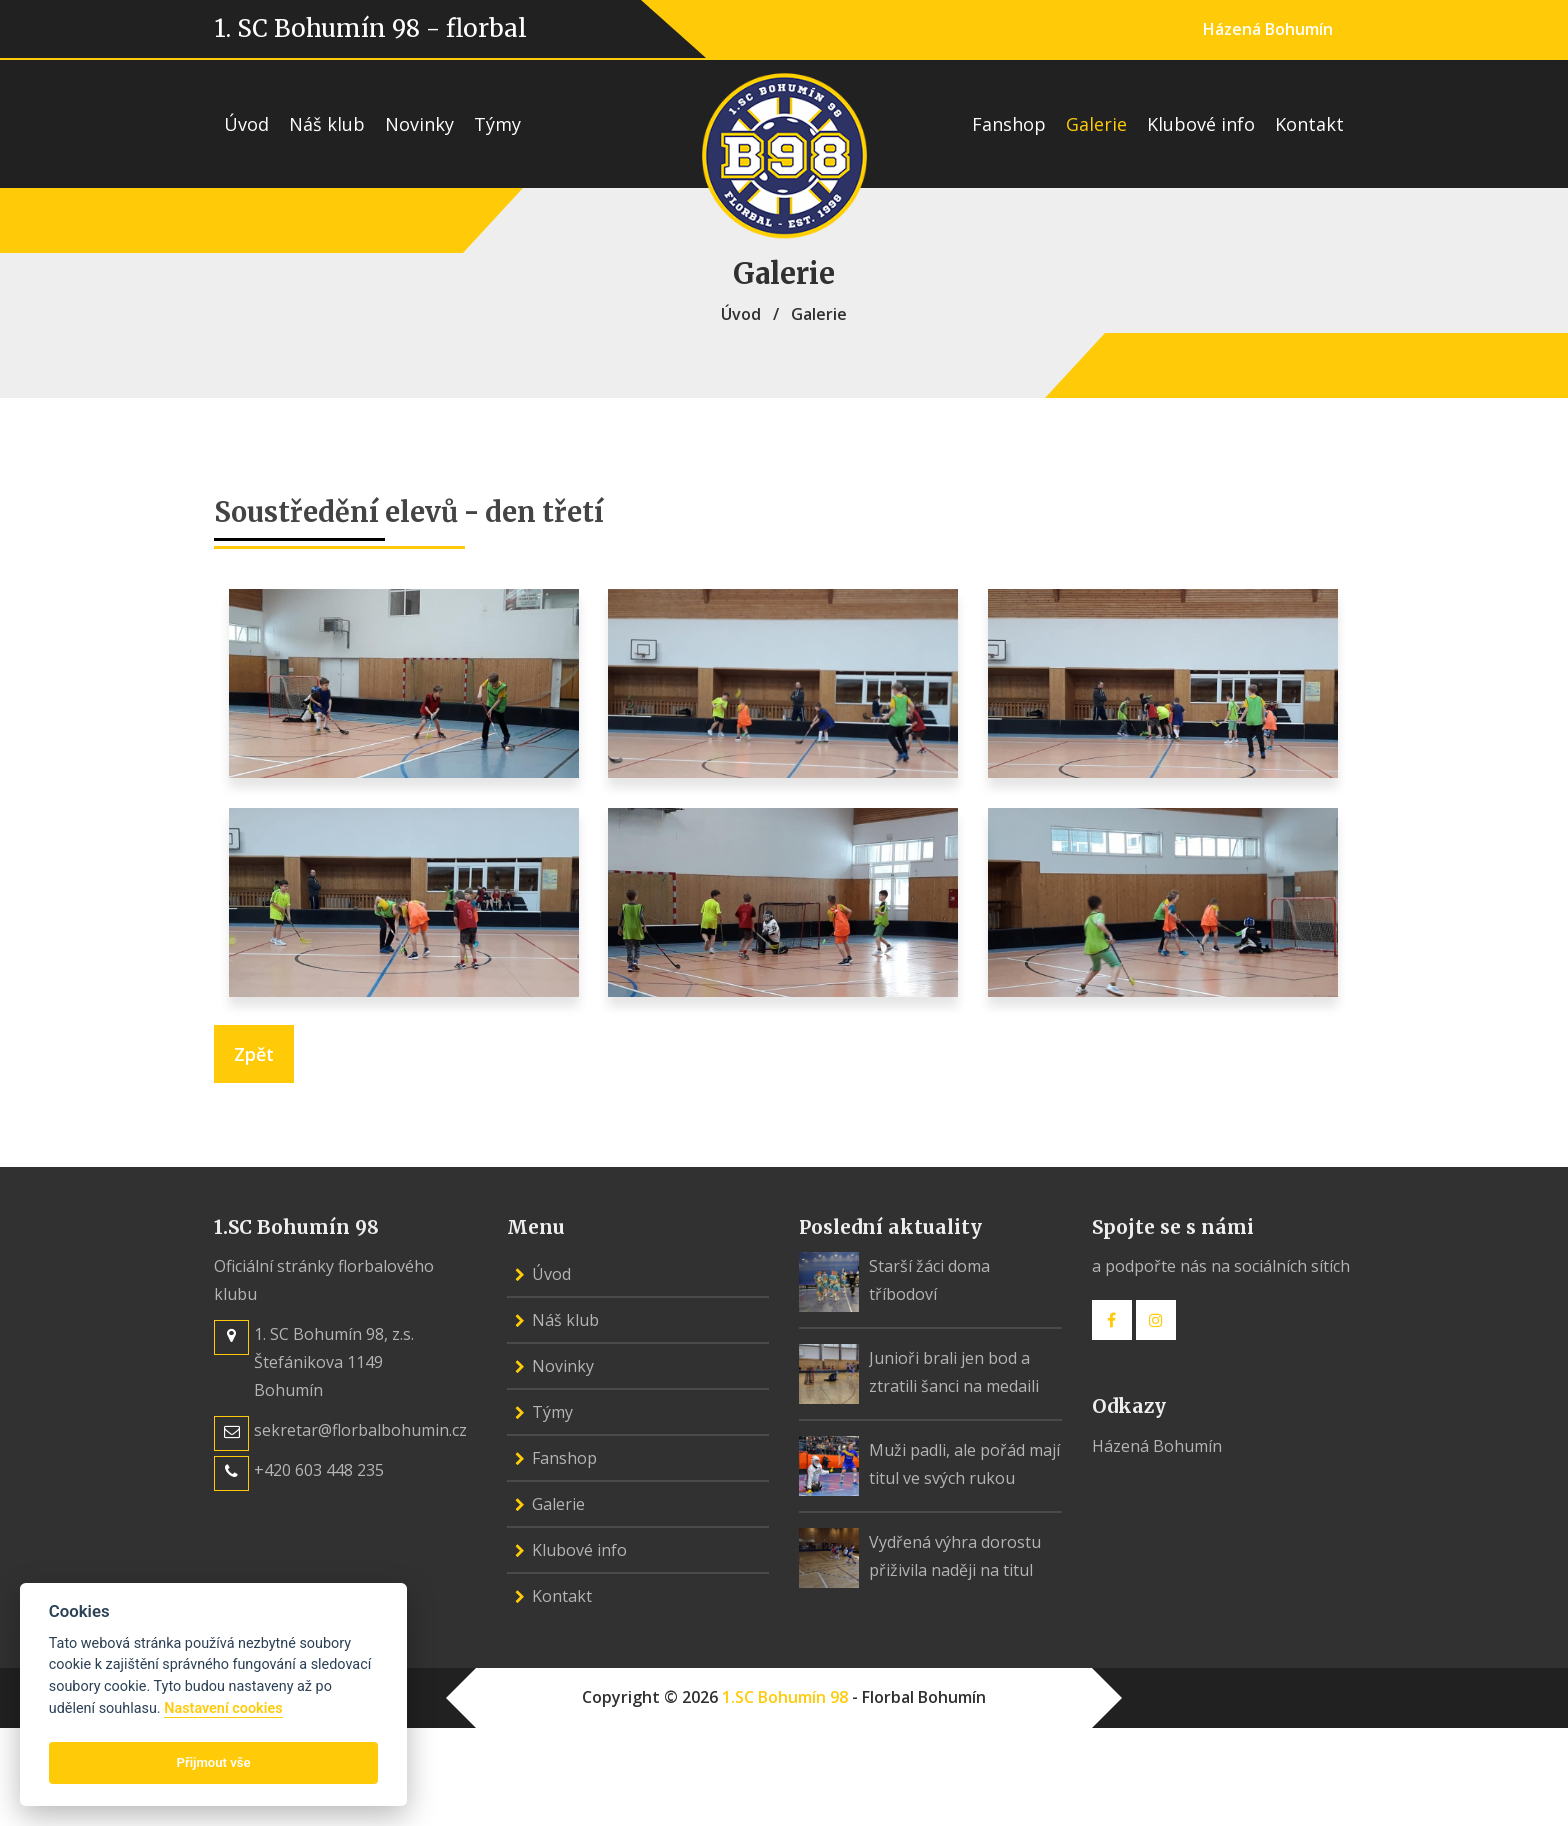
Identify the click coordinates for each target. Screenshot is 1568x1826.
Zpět (254, 1054)
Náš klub (327, 124)
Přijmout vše (214, 1762)
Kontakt (1309, 124)
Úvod (246, 124)
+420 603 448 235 (319, 1470)
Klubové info (1201, 124)
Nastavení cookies (223, 1708)
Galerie (1096, 124)
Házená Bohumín (1268, 29)
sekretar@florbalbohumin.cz (360, 1430)
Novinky (419, 124)
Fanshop (1009, 124)
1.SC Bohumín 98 (785, 1697)
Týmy (497, 124)
